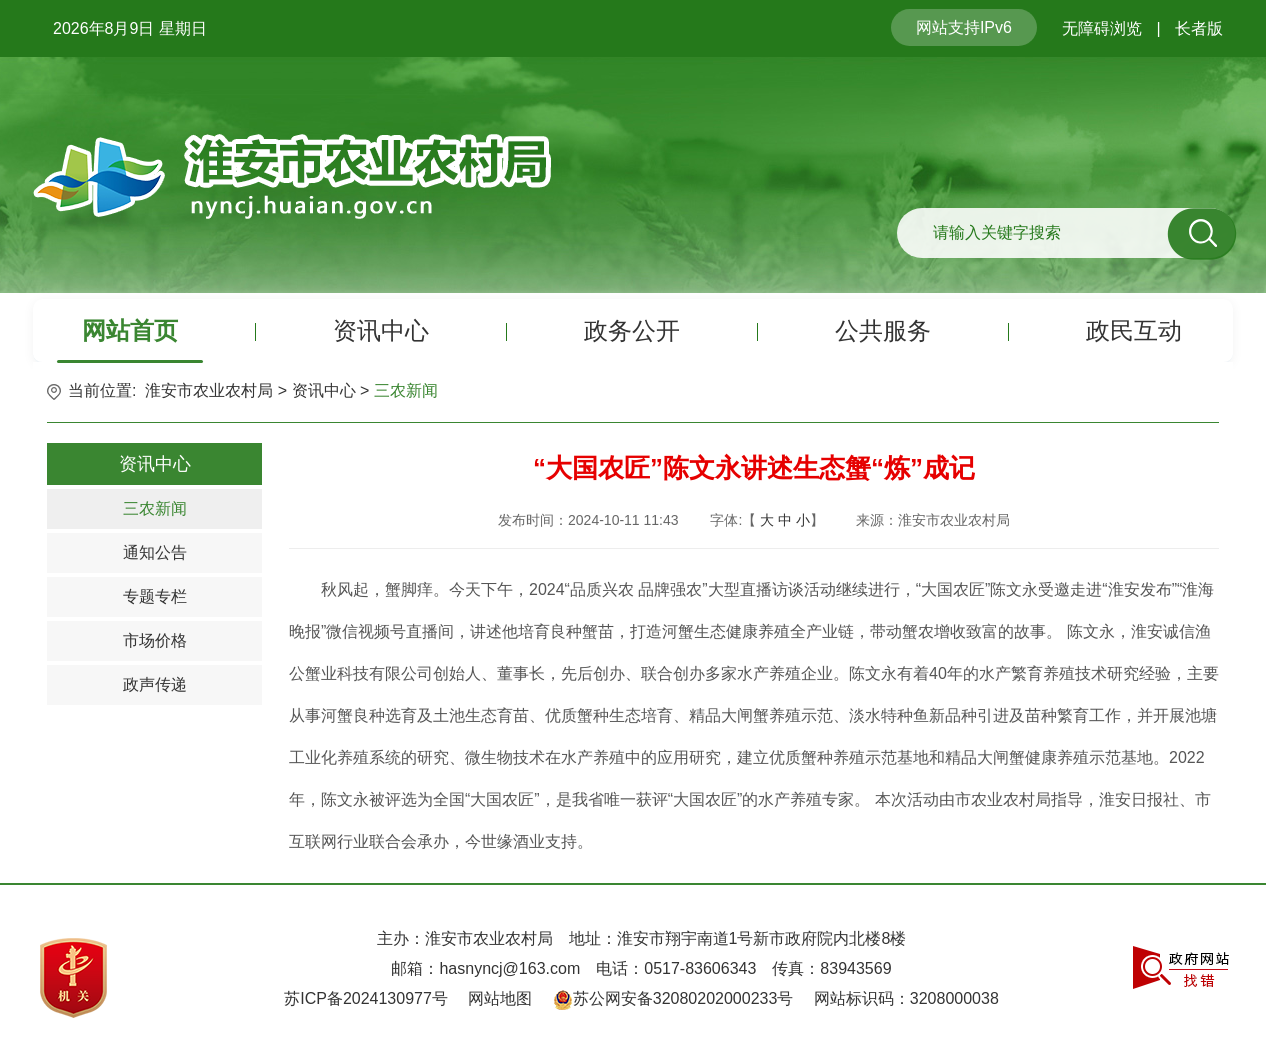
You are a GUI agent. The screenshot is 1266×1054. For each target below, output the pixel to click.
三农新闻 (406, 390)
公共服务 (883, 330)
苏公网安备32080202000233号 (683, 998)
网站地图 (500, 998)
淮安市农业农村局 (209, 390)
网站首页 (130, 330)
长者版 (1199, 28)
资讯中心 (381, 330)
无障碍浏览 (1102, 28)
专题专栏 (155, 596)
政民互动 (1134, 330)
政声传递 (155, 684)
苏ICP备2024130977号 (366, 998)
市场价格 (155, 640)
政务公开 (632, 330)
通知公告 (155, 552)
